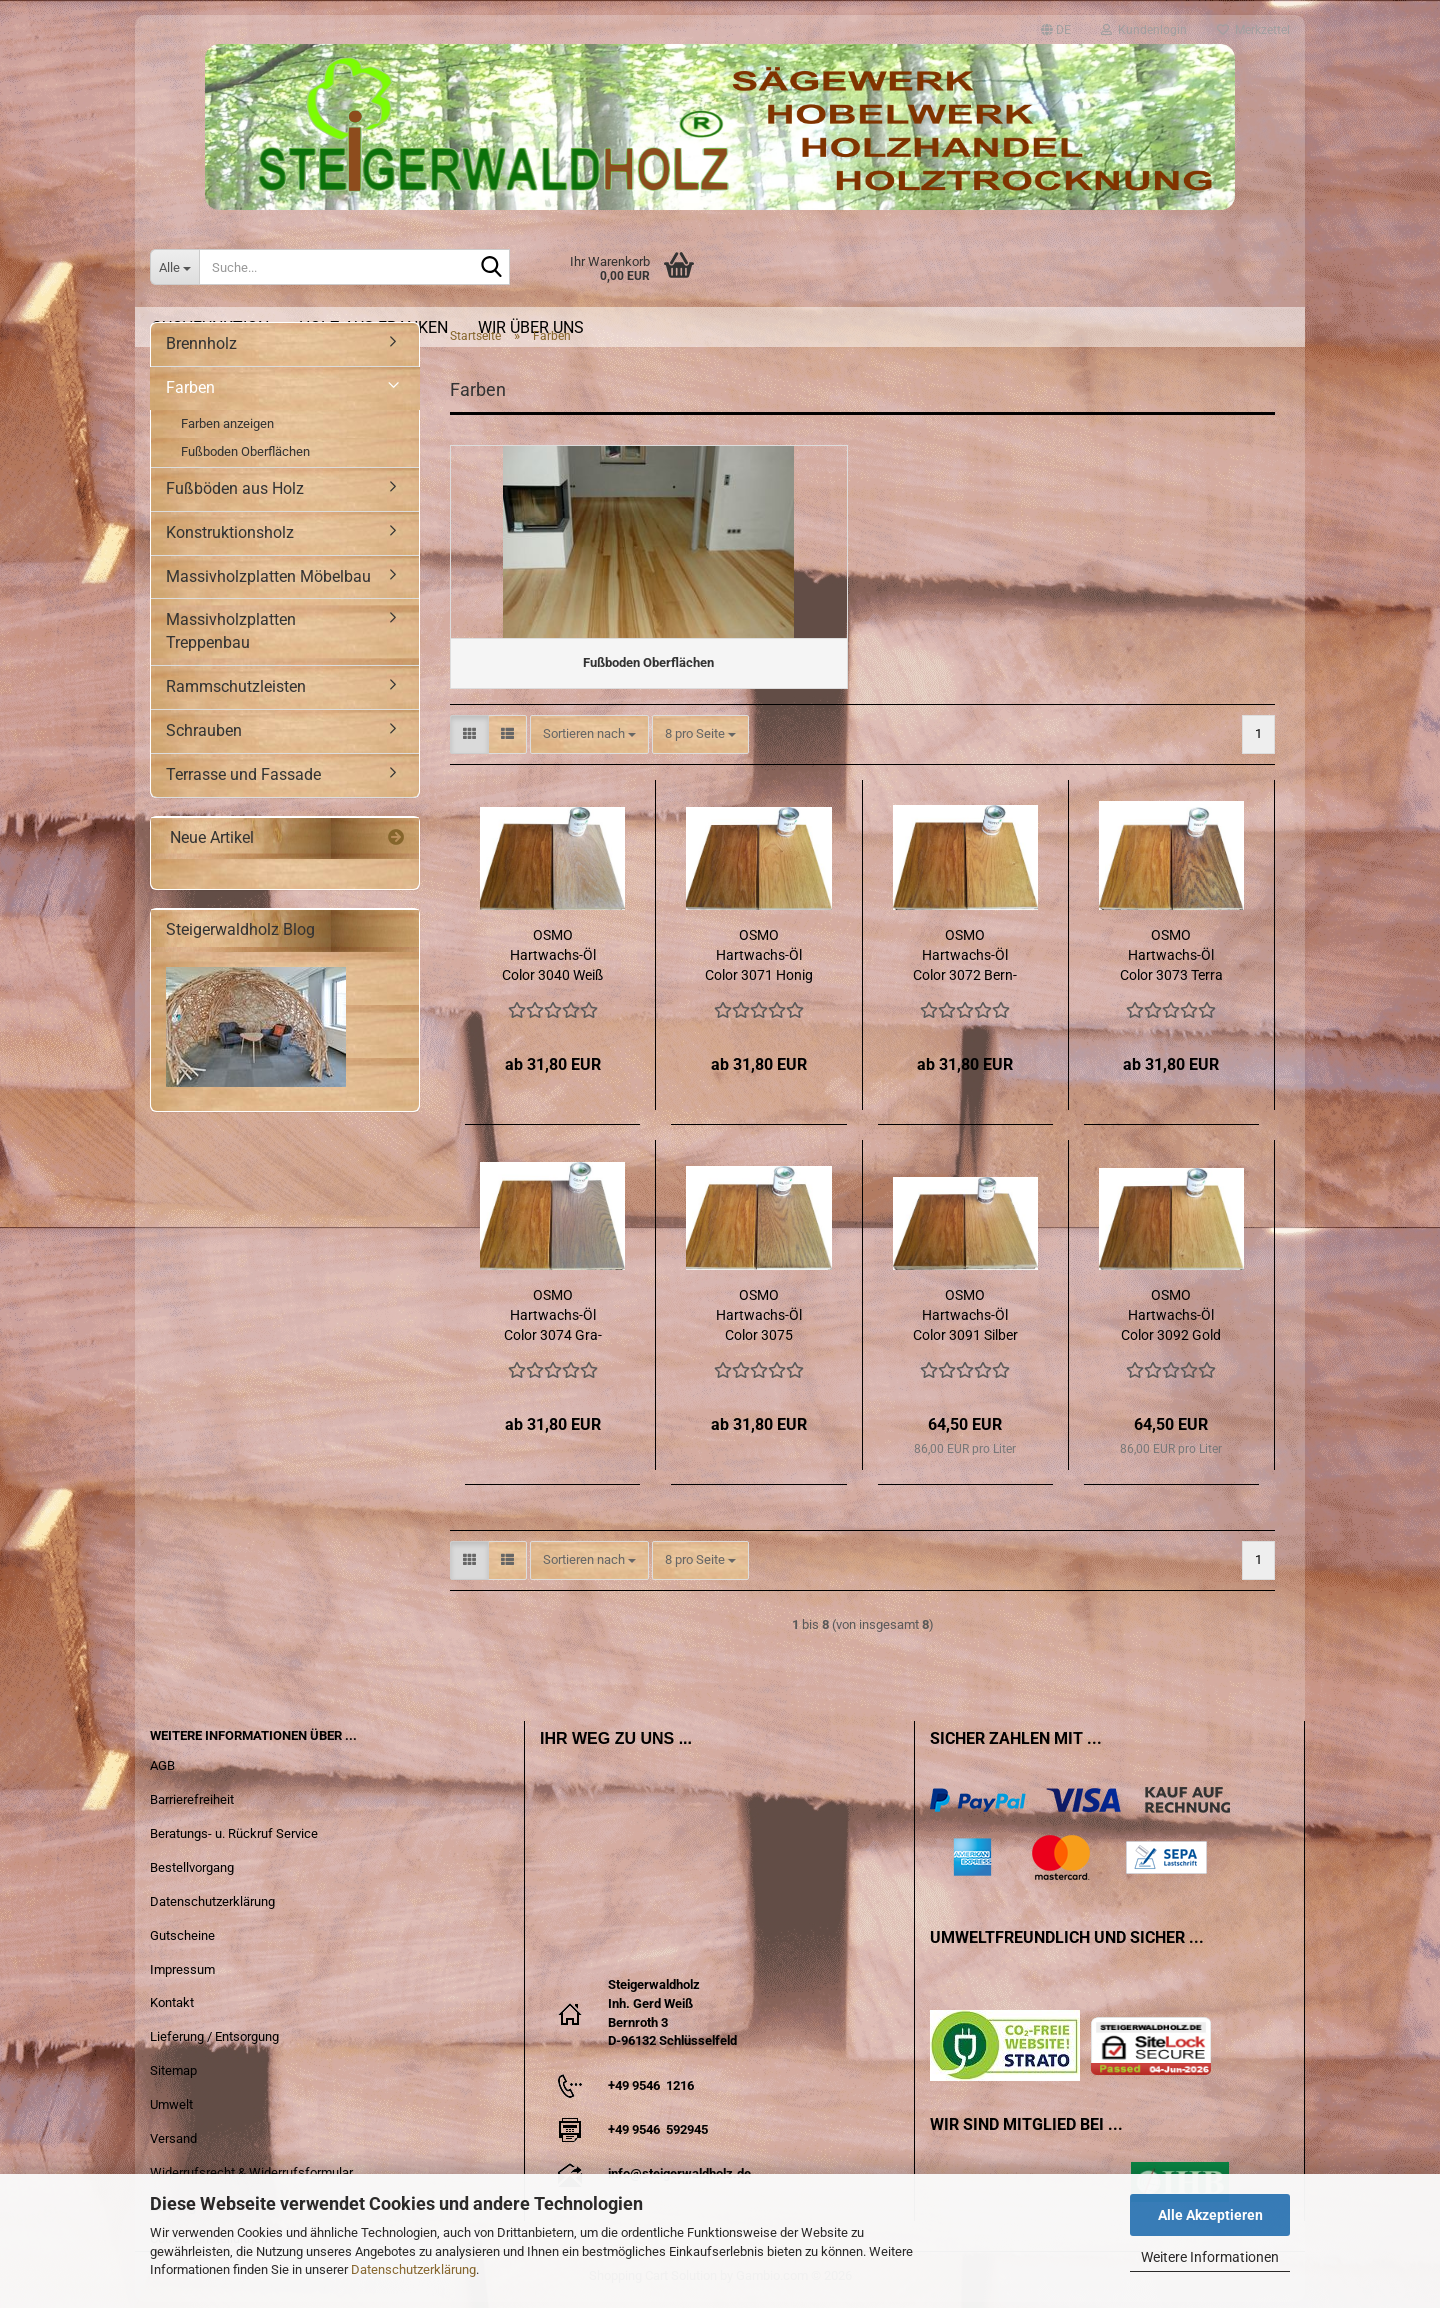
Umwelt (171, 2110)
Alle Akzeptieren (1210, 2215)
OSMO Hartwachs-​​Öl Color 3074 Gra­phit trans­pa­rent (552, 1322)
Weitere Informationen (1210, 2257)
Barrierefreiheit (192, 1805)
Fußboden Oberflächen (245, 451)
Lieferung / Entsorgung (214, 2043)
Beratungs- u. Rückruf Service (234, 1839)
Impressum (182, 1975)
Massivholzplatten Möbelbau (268, 576)
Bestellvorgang (192, 1873)
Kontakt (172, 2009)
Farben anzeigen (227, 423)
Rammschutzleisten (236, 686)
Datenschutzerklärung (413, 2269)
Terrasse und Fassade (243, 774)
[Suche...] (174, 267)
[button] (1056, 21)
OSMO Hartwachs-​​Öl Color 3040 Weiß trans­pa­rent (552, 962)
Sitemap (173, 2076)
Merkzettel (1253, 25)
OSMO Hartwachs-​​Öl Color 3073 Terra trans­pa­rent (1171, 962)
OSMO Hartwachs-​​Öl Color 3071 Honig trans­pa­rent (759, 962)
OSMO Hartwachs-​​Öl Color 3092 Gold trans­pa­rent (1171, 1322)
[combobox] (589, 740)
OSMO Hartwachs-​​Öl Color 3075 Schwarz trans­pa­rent (759, 1322)
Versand (173, 2144)
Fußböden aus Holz (235, 488)
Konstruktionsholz (230, 532)
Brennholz (201, 343)
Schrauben (204, 730)
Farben (190, 387)
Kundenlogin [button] (1144, 25)
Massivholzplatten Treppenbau (231, 631)
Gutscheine (182, 1941)
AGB (162, 1771)
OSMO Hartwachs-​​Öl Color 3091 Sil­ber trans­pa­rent (965, 1322)
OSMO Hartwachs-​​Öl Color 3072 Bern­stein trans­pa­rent (965, 962)
